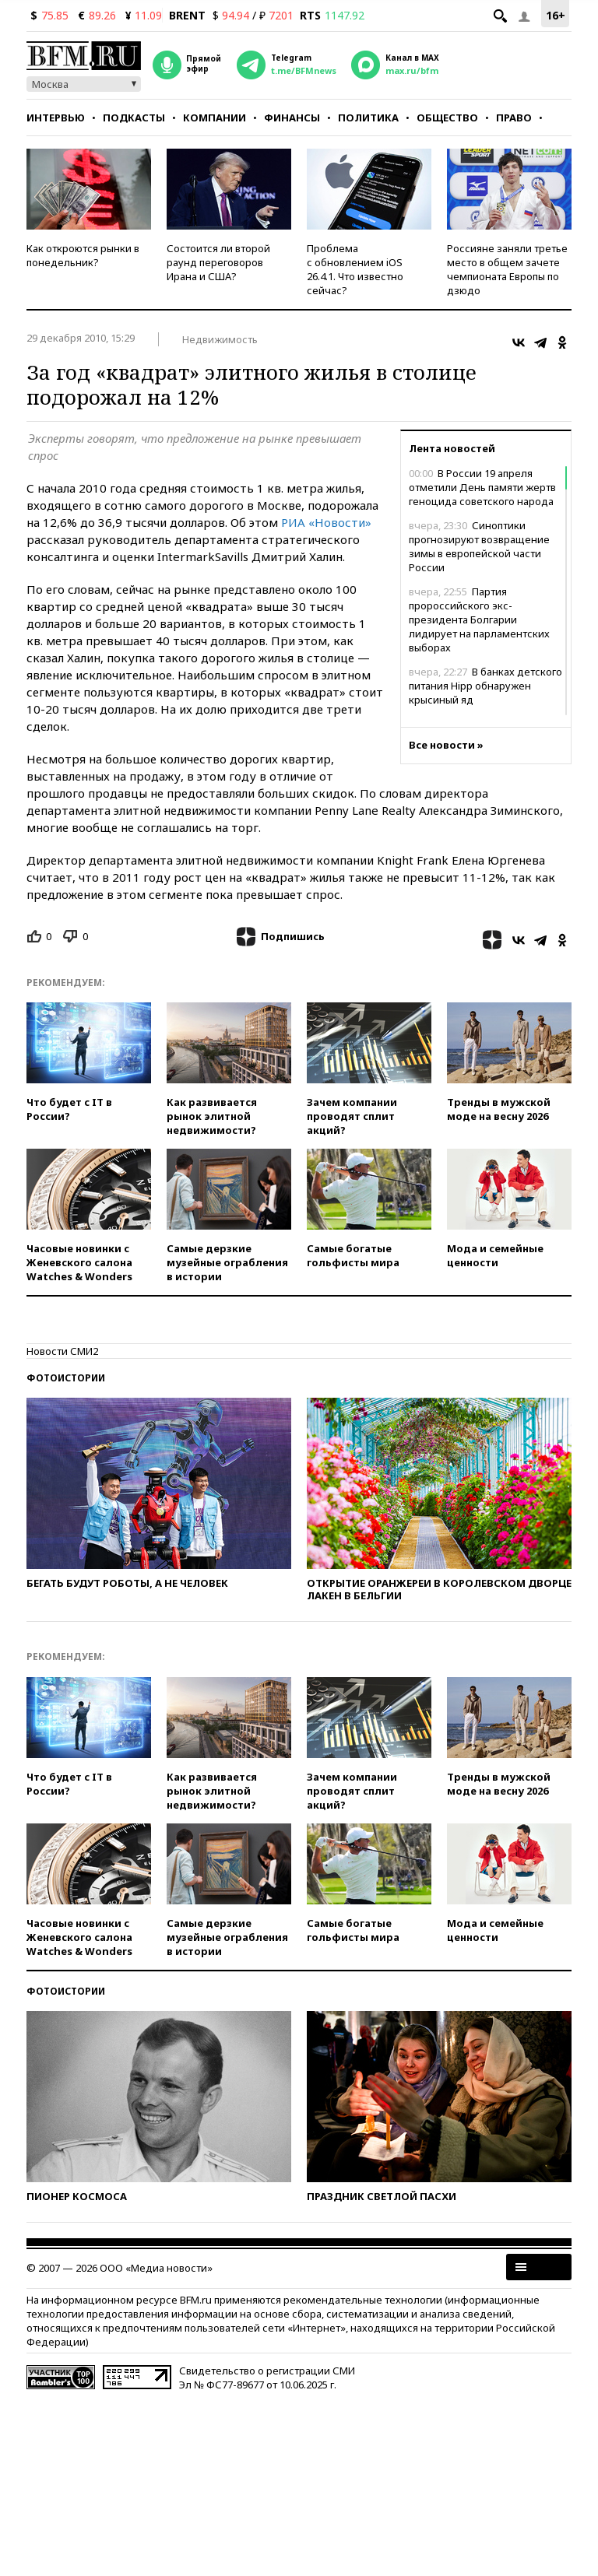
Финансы (292, 118)
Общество (447, 118)
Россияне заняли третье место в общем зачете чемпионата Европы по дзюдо (507, 269)
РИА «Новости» (326, 522)
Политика (368, 118)
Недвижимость (220, 339)
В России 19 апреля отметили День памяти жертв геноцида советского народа (482, 487)
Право (514, 118)
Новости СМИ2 (62, 1351)
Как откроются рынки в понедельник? (82, 255)
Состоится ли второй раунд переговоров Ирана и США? (218, 262)
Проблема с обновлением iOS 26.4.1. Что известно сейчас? (355, 269)
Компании (214, 118)
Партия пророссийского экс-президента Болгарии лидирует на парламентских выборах (479, 619)
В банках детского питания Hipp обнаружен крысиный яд (485, 686)
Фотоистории (65, 1378)
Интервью (55, 118)
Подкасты (134, 118)
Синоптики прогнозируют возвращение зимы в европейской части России (479, 546)
